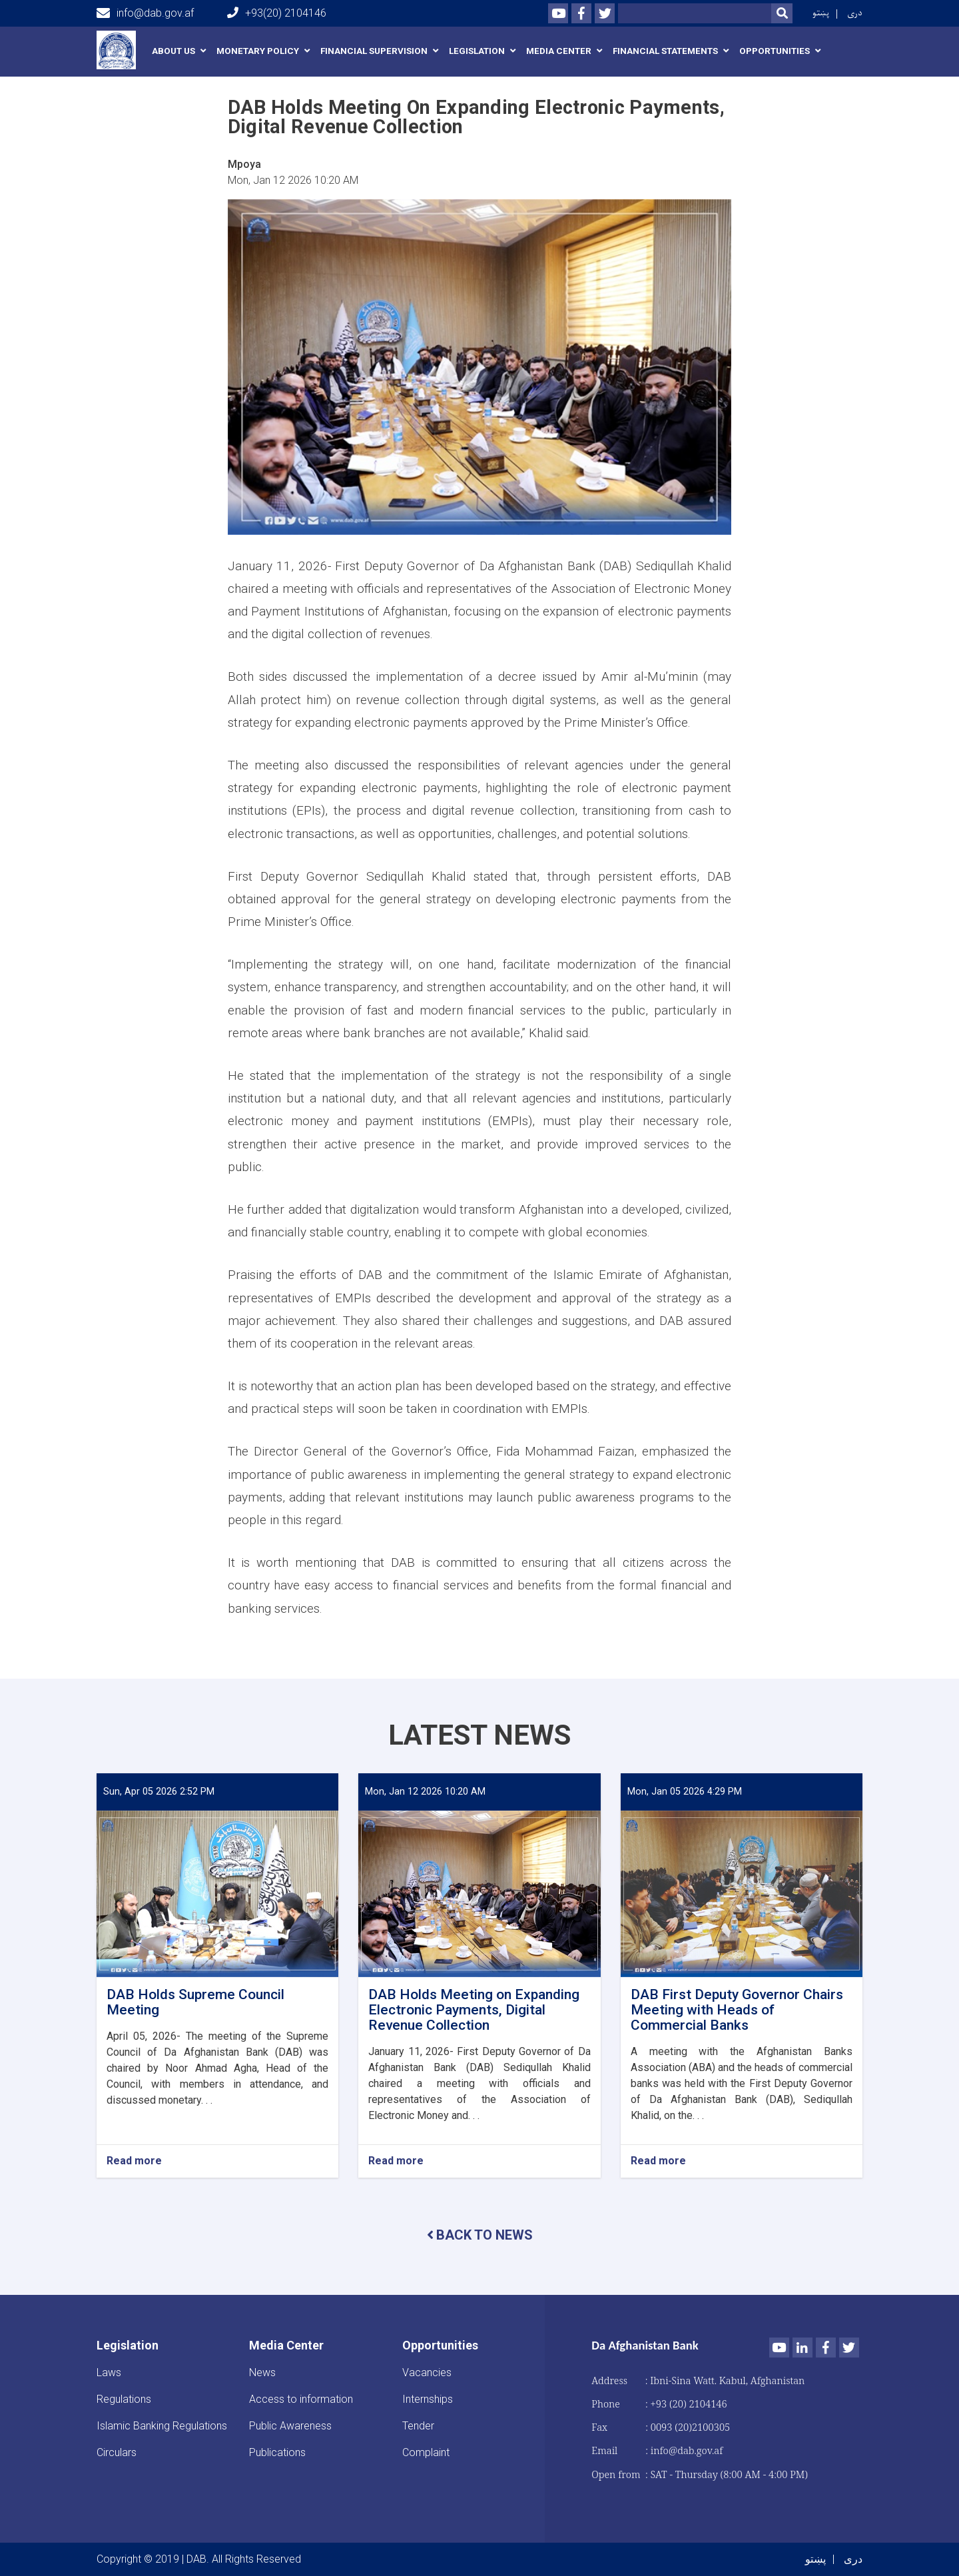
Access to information (301, 2399)
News (262, 2372)
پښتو (820, 13)
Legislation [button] (477, 51)
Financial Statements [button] (665, 51)
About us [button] (173, 51)
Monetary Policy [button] (257, 51)
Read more (134, 2161)
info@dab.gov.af (145, 13)
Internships (427, 2399)
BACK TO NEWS (480, 2235)
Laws (109, 2372)
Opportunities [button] (774, 51)
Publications (277, 2452)
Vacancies (427, 2372)
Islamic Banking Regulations (162, 2425)
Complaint (426, 2452)
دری (854, 13)
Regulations (124, 2399)
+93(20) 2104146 (276, 13)
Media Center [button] (558, 51)
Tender (418, 2425)
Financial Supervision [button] (374, 51)
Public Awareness (290, 2425)
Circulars (117, 2452)
